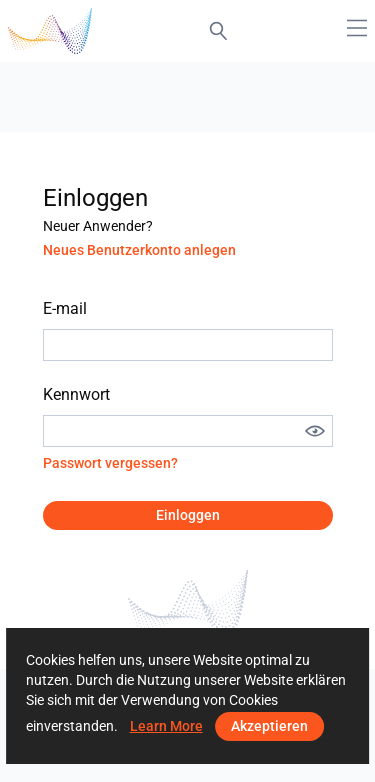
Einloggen (188, 515)
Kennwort (76, 394)
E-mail (65, 308)
